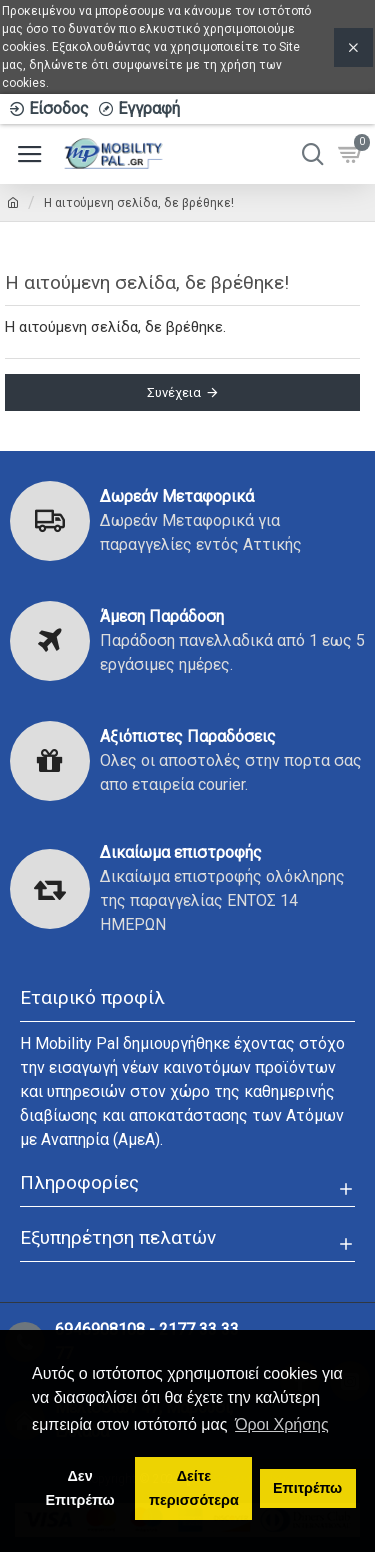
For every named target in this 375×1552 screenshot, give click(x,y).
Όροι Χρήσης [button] (282, 1424)
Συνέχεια (174, 392)
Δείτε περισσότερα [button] (194, 1488)
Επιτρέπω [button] (307, 1488)
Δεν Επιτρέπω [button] (80, 1488)
